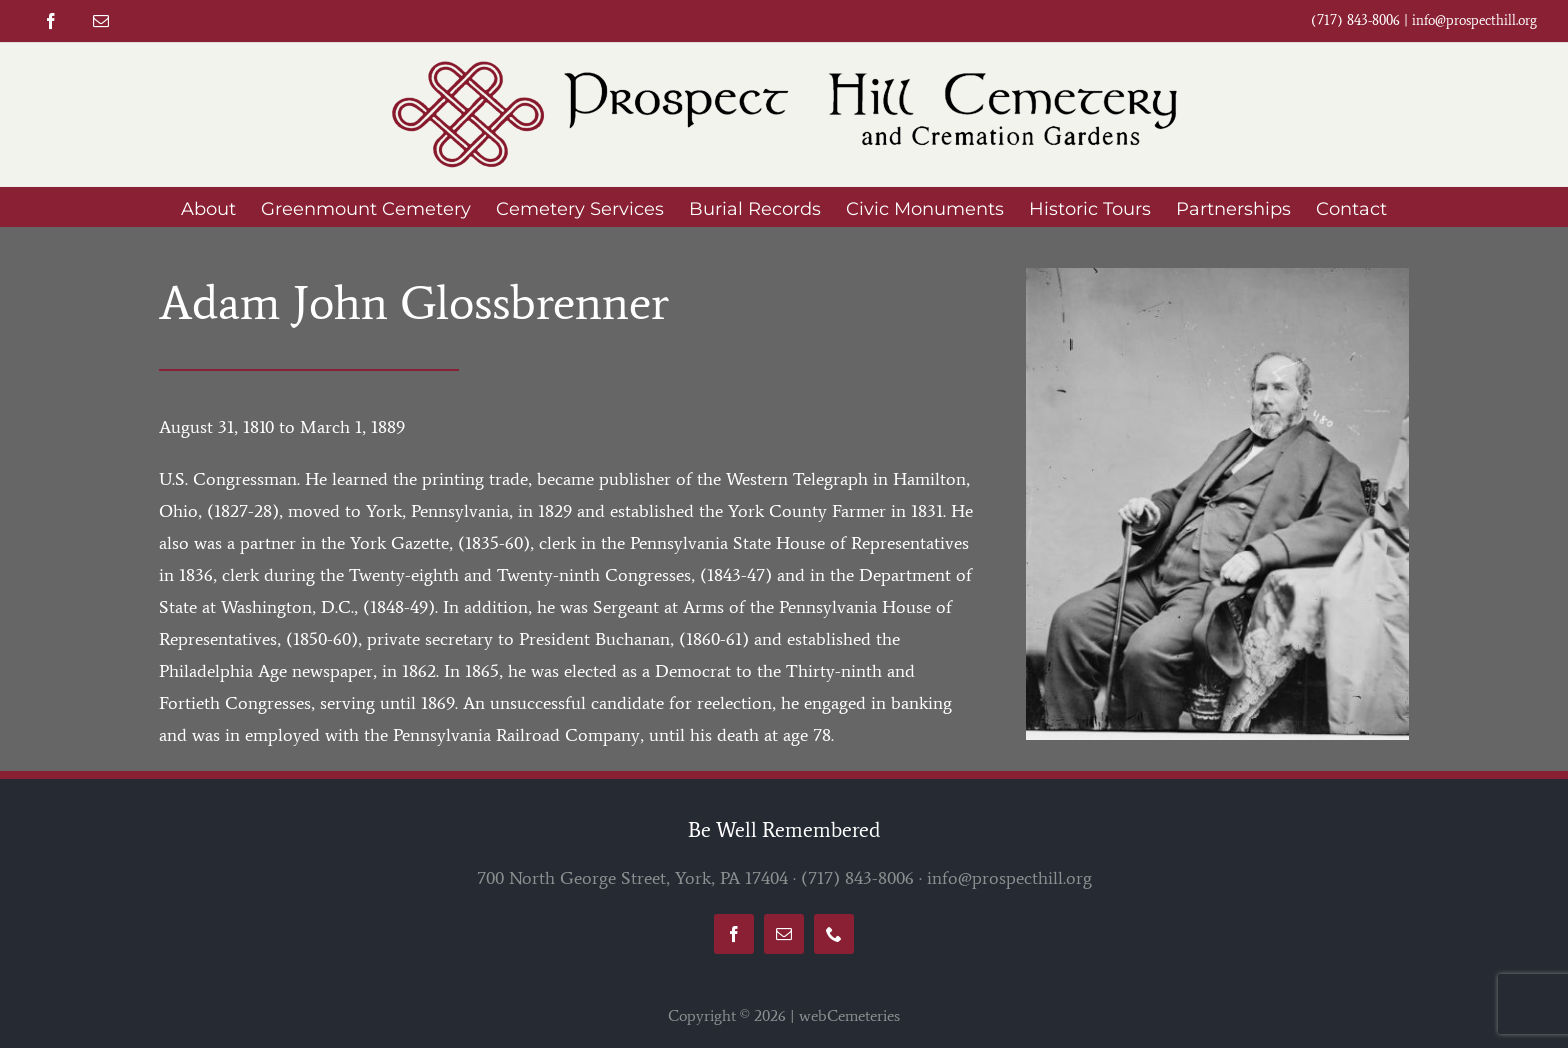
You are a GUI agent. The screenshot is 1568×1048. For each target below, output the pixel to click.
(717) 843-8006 (857, 878)
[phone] (834, 934)
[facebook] (51, 21)
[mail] (101, 21)
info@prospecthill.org (1474, 20)
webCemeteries (849, 1015)
